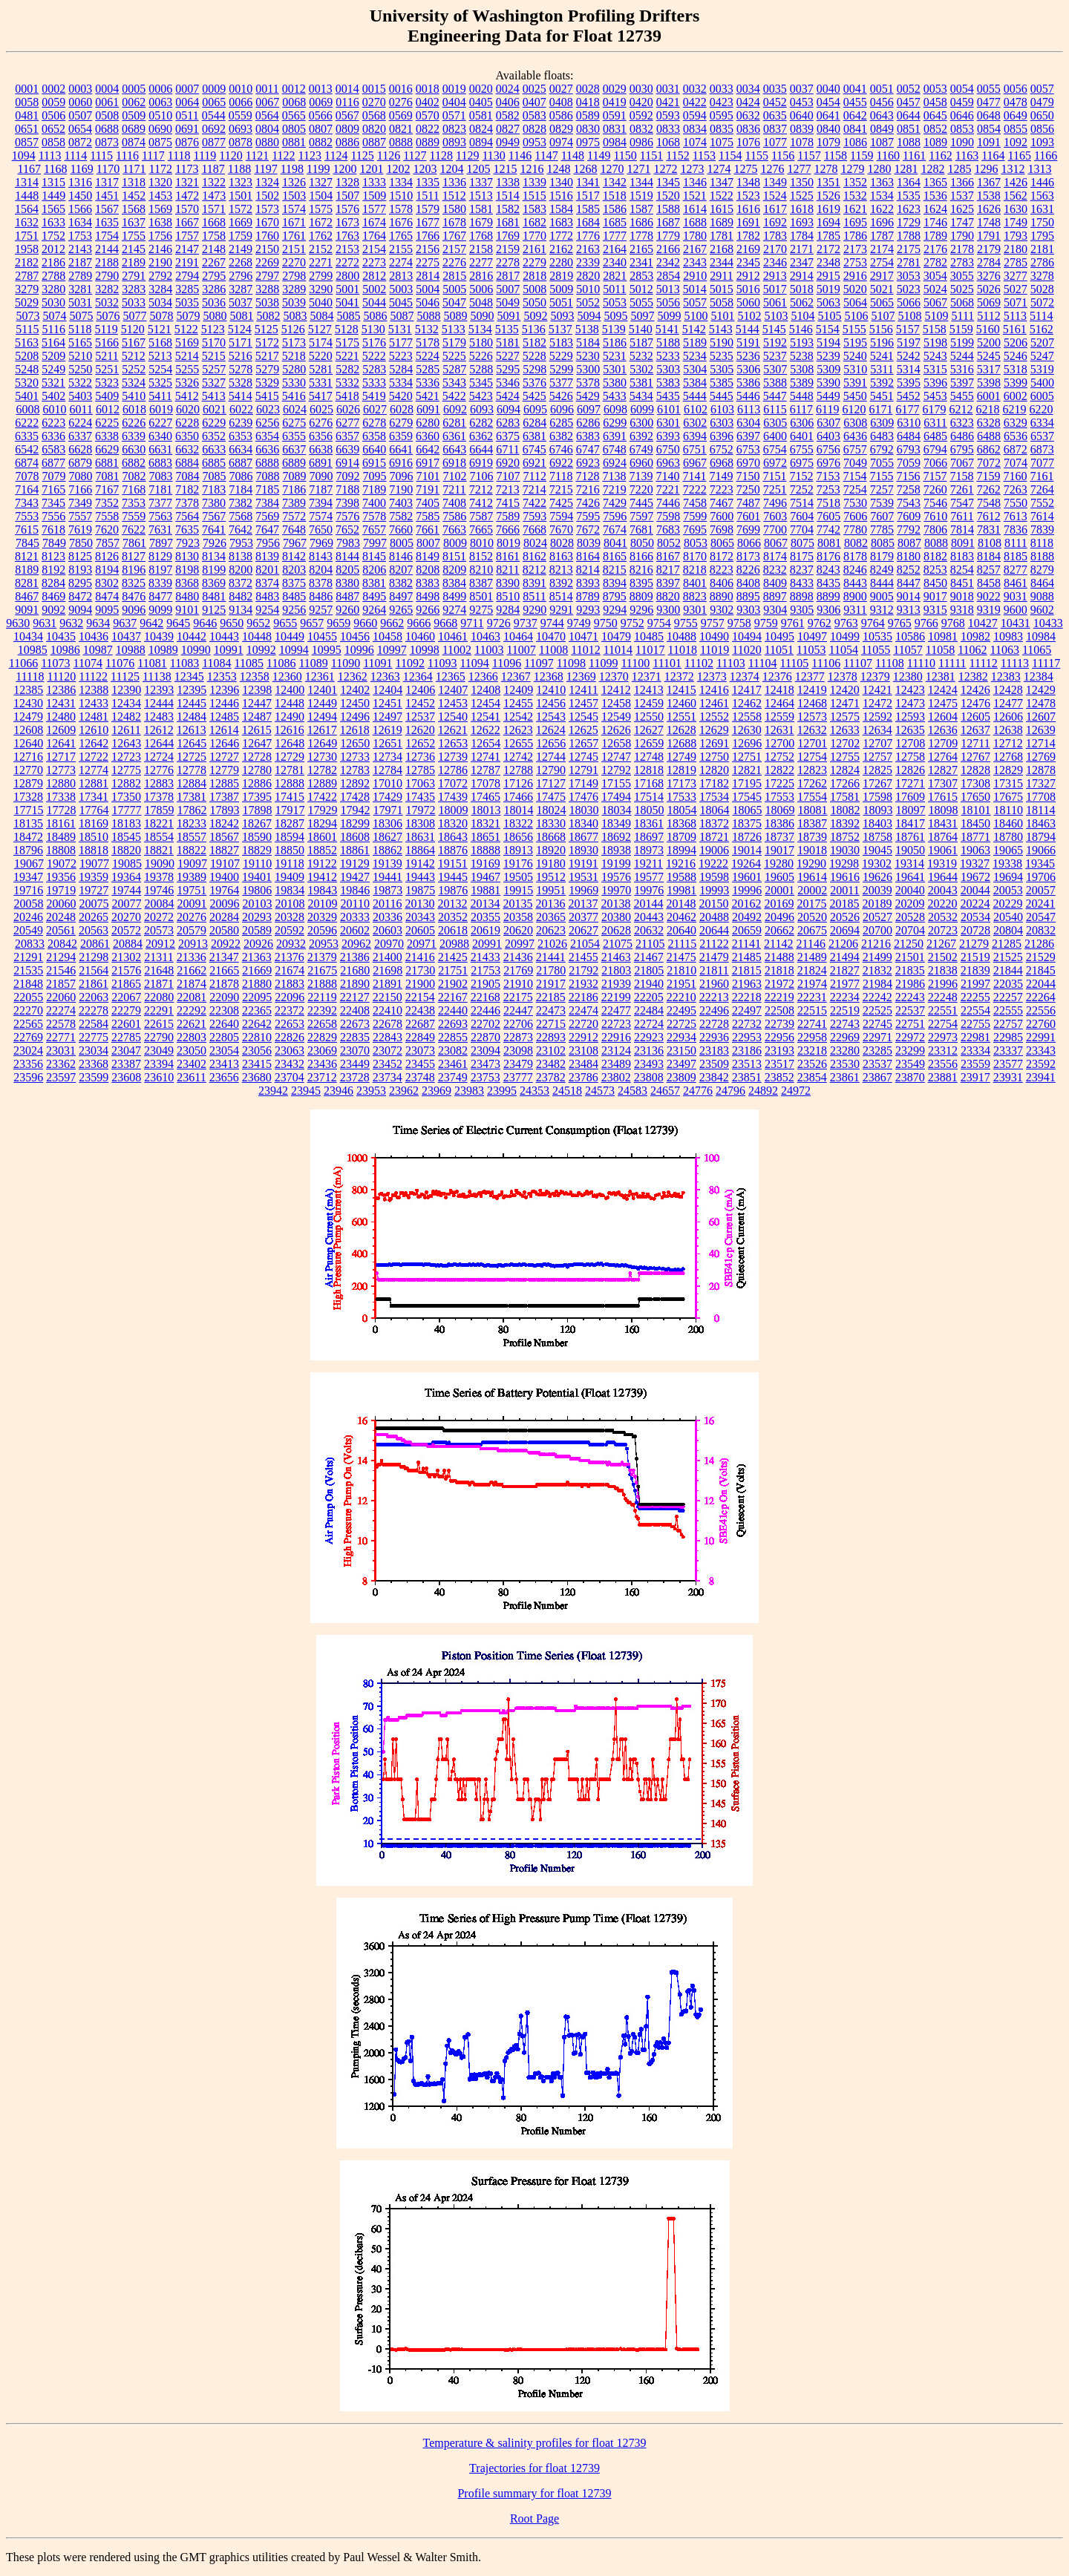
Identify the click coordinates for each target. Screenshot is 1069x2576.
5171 (240, 342)
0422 (695, 102)
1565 (53, 209)
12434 (126, 703)
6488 (989, 436)
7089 (295, 476)
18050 (649, 810)
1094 (24, 155)
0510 (160, 115)
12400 (289, 690)
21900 (420, 983)
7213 (508, 489)
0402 (427, 102)
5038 (267, 302)
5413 (214, 396)
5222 (374, 356)
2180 (1015, 249)
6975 (802, 462)
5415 (267, 396)
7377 (160, 502)
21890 (355, 983)
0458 (935, 102)
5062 (802, 302)
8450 (935, 583)
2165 (641, 249)
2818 (534, 275)
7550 (1015, 502)
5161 (1015, 329)
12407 (453, 690)
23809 (681, 1077)
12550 (649, 716)
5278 (240, 369)
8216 (641, 569)
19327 (975, 863)
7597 (641, 516)
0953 (534, 142)
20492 (747, 917)
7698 (721, 529)
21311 (158, 957)
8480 (187, 596)
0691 (187, 128)
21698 (387, 970)
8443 (855, 583)
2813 (401, 275)
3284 (160, 289)
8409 (775, 583)
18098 (943, 810)
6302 (695, 422)
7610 (935, 516)
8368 (187, 583)
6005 (1042, 396)
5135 (507, 329)
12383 (1006, 676)
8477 (160, 596)
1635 (107, 222)
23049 (159, 1050)
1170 (108, 169)
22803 (191, 1037)
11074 (87, 663)
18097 (911, 810)
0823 (454, 128)
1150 (624, 155)
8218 (695, 569)
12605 (975, 716)
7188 (347, 489)
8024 (535, 543)
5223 (401, 356)
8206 (374, 569)
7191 (427, 489)
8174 (775, 556)
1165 (1019, 155)
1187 (212, 169)
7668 (534, 529)
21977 (845, 983)
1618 (802, 209)
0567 (347, 115)
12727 (224, 756)
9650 (231, 623)
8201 (267, 569)
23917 (975, 1077)
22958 (812, 1037)
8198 (187, 569)
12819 (681, 770)
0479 (1042, 102)
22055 (28, 997)
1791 (989, 235)
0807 (321, 128)
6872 (1015, 449)
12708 (910, 743)
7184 (240, 489)
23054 (224, 1050)
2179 (989, 249)
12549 (616, 716)
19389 (191, 877)
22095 (257, 997)
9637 (125, 623)
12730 (322, 756)
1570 (187, 209)
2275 (427, 262)
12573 (812, 716)
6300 (641, 422)
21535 (28, 970)
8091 (963, 543)
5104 (802, 315)
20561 (61, 930)
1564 (27, 209)
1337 (481, 182)
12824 (845, 770)
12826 (910, 770)
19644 (943, 877)
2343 (695, 262)
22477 (616, 1010)
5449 (828, 396)
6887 (240, 462)
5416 (294, 396)
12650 (355, 743)
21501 (910, 957)
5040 (321, 302)
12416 (714, 690)
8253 (935, 569)
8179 (882, 556)
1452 (134, 195)
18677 (583, 836)
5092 (535, 315)
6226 (134, 422)
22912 (583, 1037)
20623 (551, 930)
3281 (80, 289)
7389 (294, 502)
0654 (80, 128)
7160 (1015, 476)
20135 (517, 903)
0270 (374, 102)
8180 (909, 556)
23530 (845, 1064)
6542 (27, 449)
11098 (571, 663)
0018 (427, 88)
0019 (454, 88)
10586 (910, 636)
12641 (61, 743)
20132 (452, 903)
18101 (976, 810)
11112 (984, 663)
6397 (748, 436)
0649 (1015, 115)
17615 (943, 796)
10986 (65, 649)
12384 (1038, 676)
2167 (695, 249)
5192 (775, 342)
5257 (214, 369)
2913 (775, 275)
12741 (485, 756)
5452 (909, 396)
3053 (909, 275)
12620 (420, 730)
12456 (551, 703)
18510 (93, 836)
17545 (747, 796)
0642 (855, 115)
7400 (374, 502)
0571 (454, 115)
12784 (387, 770)
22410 (387, 1010)
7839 (1042, 529)
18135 (28, 823)
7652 (347, 529)
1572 (240, 209)
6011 (80, 409)
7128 (587, 476)
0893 (454, 142)
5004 (427, 289)
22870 (485, 1037)
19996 (747, 890)
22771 (61, 1037)
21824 (812, 970)
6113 (748, 409)
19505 (518, 877)
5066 (909, 302)
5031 (80, 302)
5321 (53, 382)
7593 (534, 516)
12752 (779, 756)
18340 (583, 823)
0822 (427, 128)
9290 (534, 609)
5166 (107, 342)
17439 (453, 796)
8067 (776, 543)
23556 (943, 1064)
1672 (321, 222)
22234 (845, 997)
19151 (453, 863)
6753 (748, 449)
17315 (1008, 783)
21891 (387, 983)
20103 (257, 903)
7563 (160, 516)
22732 (747, 1023)
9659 (338, 623)
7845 (27, 543)
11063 (1004, 649)
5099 (669, 315)
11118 (30, 676)
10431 (1015, 623)
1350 (802, 182)
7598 (668, 516)
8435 (828, 583)
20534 (975, 917)
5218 (294, 356)
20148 (681, 903)
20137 (583, 903)
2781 (909, 262)
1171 (134, 169)
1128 (441, 155)
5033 (134, 302)
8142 (294, 556)
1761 (294, 235)
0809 (347, 128)
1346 (695, 182)
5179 (454, 342)
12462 (747, 703)
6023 (268, 409)
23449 (355, 1064)
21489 (812, 957)
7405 (427, 502)
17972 (421, 810)
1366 (962, 182)
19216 (681, 863)
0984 (615, 142)
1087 (882, 142)
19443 (420, 877)
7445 (641, 502)
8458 (989, 583)
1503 (294, 195)
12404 (387, 690)
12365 (450, 676)
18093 (878, 810)
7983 (348, 543)
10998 (424, 649)
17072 (453, 783)
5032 (107, 302)
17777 (127, 810)
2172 (828, 249)
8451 (962, 583)
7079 (54, 476)
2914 (802, 275)
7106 (482, 476)
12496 (355, 716)
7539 (882, 502)
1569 (160, 209)
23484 (583, 1064)
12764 (943, 756)
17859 (159, 810)
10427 (983, 623)
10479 (616, 636)
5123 (213, 329)
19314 (909, 863)
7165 (53, 489)
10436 (93, 636)
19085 (127, 863)
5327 (214, 382)
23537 (877, 1064)
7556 (53, 516)
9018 (962, 596)
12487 (257, 716)
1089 (935, 142)
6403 (828, 436)
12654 (485, 743)
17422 (322, 796)
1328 (347, 182)
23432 (289, 1064)
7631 (160, 529)
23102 (551, 1050)
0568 (374, 115)
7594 (561, 516)
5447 (775, 396)
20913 (193, 943)
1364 (909, 182)
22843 (387, 1037)
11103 (730, 663)
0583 (534, 115)
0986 (641, 142)
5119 (105, 329)
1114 (75, 155)
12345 (189, 676)
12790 (551, 770)
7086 (241, 476)
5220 (321, 356)
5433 (615, 396)
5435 (668, 396)
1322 (214, 182)
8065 (722, 543)
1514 (508, 195)
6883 (160, 462)
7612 (989, 516)
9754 (659, 623)
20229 (1007, 903)
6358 (374, 436)
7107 (508, 476)
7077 (1042, 462)
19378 (159, 877)
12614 (224, 730)
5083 (295, 315)
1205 (478, 169)
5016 (748, 289)
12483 (159, 716)
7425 (561, 502)
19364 (126, 877)
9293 (588, 609)
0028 (588, 88)
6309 (882, 422)
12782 (322, 770)
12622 (485, 730)
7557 (80, 516)
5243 (935, 356)
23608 (126, 1077)
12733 (355, 756)
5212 (134, 356)
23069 (322, 1050)
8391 (534, 583)
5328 (240, 382)
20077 (127, 903)
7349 (80, 502)
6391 (615, 436)
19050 (910, 850)
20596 (322, 930)
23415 (257, 1064)
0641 (828, 115)
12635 (910, 730)
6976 (828, 462)
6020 (188, 409)
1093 (1042, 142)
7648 (294, 529)
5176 (374, 342)
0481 (27, 115)
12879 (28, 783)
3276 (989, 275)
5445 (721, 396)
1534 (882, 195)
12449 (322, 703)
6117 (801, 409)
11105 (794, 663)
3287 (240, 289)
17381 (191, 796)
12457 (583, 703)
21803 (616, 970)
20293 (257, 917)
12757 (877, 756)
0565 (294, 115)
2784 (989, 262)
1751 (27, 235)
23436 (322, 1064)
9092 (53, 609)
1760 (267, 235)
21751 (453, 970)
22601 (126, 1023)
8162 (534, 556)
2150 (267, 249)
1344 (641, 182)
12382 (973, 676)
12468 (812, 703)
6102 (695, 409)
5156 (881, 329)
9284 (508, 609)
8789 (588, 596)
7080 (81, 476)
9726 (499, 623)
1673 (347, 222)
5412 (187, 396)
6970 (748, 462)
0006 (160, 88)
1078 (802, 142)
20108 (290, 903)
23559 (975, 1064)
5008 (534, 289)
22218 (747, 997)
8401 (695, 583)
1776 (588, 235)
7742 (828, 529)
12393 (159, 690)
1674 (374, 222)
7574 (321, 516)
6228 (187, 422)
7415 (508, 502)
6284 (534, 422)
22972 (910, 1037)
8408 (748, 583)
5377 (561, 382)
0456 (882, 102)
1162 (940, 155)
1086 (855, 142)
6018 (134, 409)
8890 (721, 596)
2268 (240, 262)
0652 (53, 128)
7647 (267, 529)
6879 (80, 462)
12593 (910, 716)
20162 (746, 903)
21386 (355, 957)
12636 (943, 730)
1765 (401, 235)
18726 (747, 836)
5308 (802, 369)
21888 (322, 983)
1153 (704, 155)
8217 (668, 569)
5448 (802, 396)
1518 (615, 195)
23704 (289, 1077)
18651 (485, 836)
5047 (454, 302)
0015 (374, 88)
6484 (909, 436)
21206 (843, 943)
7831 (989, 529)
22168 (485, 997)
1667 (187, 222)
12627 (649, 730)
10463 (485, 636)
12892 (355, 783)
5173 (294, 342)
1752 (53, 235)
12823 (812, 770)
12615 (257, 730)
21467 (649, 957)
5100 (695, 315)
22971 (877, 1037)
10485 (649, 636)
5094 (589, 315)
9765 (900, 623)
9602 (1042, 609)
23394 (159, 1064)
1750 (1042, 222)
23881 (943, 1077)
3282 (107, 289)
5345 (481, 382)
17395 (257, 796)
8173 (748, 556)
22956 (779, 1037)
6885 (214, 462)
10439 (159, 636)
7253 (828, 489)
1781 (721, 235)
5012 (641, 289)
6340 (160, 436)
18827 (224, 850)
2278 (508, 262)
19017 (779, 850)
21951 (681, 983)
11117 (1046, 663)
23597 (61, 1077)
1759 (240, 235)
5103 (776, 315)
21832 (877, 970)
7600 (721, 516)
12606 (1008, 716)
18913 (518, 850)
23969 (436, 1090)
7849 (54, 543)
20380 (616, 917)
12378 (842, 676)
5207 (1042, 342)
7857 (108, 543)
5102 (749, 315)
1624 (935, 209)
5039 (294, 302)
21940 (649, 983)
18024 (551, 810)
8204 (321, 569)
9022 (989, 596)
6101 (669, 409)
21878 (224, 983)
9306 (828, 609)
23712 (322, 1077)
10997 (392, 649)
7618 (53, 529)
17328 (28, 796)
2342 (668, 262)
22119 (321, 997)
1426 (1015, 182)
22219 (779, 997)
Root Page (534, 2518)
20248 (61, 917)
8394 (615, 583)
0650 (1042, 115)
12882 (126, 783)
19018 (812, 850)
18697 (649, 836)
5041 (347, 302)
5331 (321, 382)
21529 (1041, 957)
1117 (153, 155)
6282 (481, 422)
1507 (347, 195)
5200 (989, 342)
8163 (561, 556)
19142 (420, 863)
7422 (534, 502)
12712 (1008, 743)
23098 (518, 1050)
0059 (53, 102)
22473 (551, 1010)
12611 (125, 730)
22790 (159, 1037)
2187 (80, 262)
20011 (844, 890)
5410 (134, 396)
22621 (191, 1023)
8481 (214, 596)
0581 (481, 115)
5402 (53, 396)
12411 (583, 690)
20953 (324, 943)
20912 (160, 943)
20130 (419, 903)
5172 (267, 342)
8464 (1042, 583)
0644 (909, 115)
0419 (615, 102)
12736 (420, 756)
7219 (615, 489)
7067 (962, 462)
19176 (518, 863)
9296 (641, 609)
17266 (845, 783)
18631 (420, 836)
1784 (802, 235)
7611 (961, 516)
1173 (186, 169)
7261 (962, 489)
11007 (520, 649)
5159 (961, 329)
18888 (485, 850)
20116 (387, 903)
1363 (882, 182)
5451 (882, 396)
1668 (214, 222)
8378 (321, 583)
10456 (355, 636)
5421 (427, 396)
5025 (962, 289)
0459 (962, 102)
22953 (747, 1037)
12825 (877, 770)
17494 (616, 796)
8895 (748, 596)
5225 (454, 356)
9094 (80, 609)
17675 (1008, 796)
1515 (534, 195)
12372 (679, 676)
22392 (322, 1010)
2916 (855, 275)
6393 (668, 436)
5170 (214, 342)
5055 (641, 302)
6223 (53, 422)
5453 (935, 396)
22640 (224, 1023)
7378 (187, 502)
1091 (989, 142)
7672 (588, 529)
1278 (825, 169)
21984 (877, 983)
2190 (160, 262)
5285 (427, 369)
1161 (914, 155)
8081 (829, 543)
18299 (355, 823)
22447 (518, 1010)
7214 (534, 489)
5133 (453, 329)
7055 (882, 462)
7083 (161, 476)
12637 (975, 730)
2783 (962, 262)
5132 (427, 329)
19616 (845, 877)
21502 (943, 957)
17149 (583, 783)
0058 (27, 102)
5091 (508, 315)
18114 (1040, 810)
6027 (375, 409)
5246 (1015, 356)
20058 (29, 903)
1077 (775, 142)
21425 (453, 957)
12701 (812, 743)
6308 (855, 422)
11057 (907, 649)
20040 (910, 890)
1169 (81, 169)
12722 (93, 756)
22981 (975, 1037)
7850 (81, 543)
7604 (802, 516)
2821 (615, 275)
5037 (240, 302)
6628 (80, 449)
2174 (882, 249)
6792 (882, 449)
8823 (695, 596)
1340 (561, 182)
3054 (935, 275)
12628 (681, 730)
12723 (126, 756)
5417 (321, 396)
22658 (322, 1023)
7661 (427, 529)
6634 (240, 449)
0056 (1015, 88)
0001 (27, 88)
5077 (134, 315)
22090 (224, 997)
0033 (721, 88)
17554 (812, 796)
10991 (228, 649)
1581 (481, 209)
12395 (191, 690)
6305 (775, 422)
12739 (453, 756)
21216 (876, 943)
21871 (159, 983)
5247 (1042, 356)
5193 (802, 342)
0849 (882, 128)
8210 (481, 569)
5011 (614, 289)
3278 (1042, 275)
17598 (877, 796)
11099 (603, 663)
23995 (502, 1090)
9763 (846, 623)
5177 (401, 342)
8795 (615, 596)
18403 (877, 823)
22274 (61, 1010)
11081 (151, 663)
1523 (748, 195)
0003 (80, 88)
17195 (747, 783)
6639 (347, 449)
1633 (53, 222)
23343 (1041, 1050)
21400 (387, 957)
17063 (420, 783)
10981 (943, 636)
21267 (941, 943)
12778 (191, 770)
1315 (53, 182)
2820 (588, 275)
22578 (61, 1023)
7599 (695, 516)
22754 (943, 1023)
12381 (940, 676)
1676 (401, 222)
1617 (775, 209)
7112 (534, 476)
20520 (812, 917)
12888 (289, 783)
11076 (119, 663)
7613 (1015, 516)
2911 (721, 275)
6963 (668, 462)
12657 (583, 743)
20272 (159, 917)
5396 (935, 382)
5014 (695, 289)
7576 (347, 516)
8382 (401, 583)
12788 (518, 770)
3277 (1015, 275)
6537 (1042, 436)
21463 (616, 957)
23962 (404, 1090)
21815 (747, 970)
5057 (695, 302)
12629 (714, 730)
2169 (748, 249)
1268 (585, 169)
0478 (1015, 102)
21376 (289, 957)
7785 (882, 529)
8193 (80, 569)
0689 (134, 128)
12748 (649, 756)
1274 (718, 169)
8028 (562, 543)
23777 (518, 1077)
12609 (61, 730)
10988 (131, 649)
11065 (1036, 649)
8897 (775, 596)
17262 (812, 783)
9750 (606, 623)
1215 (505, 169)
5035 (187, 302)
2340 (615, 262)
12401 (322, 690)
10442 (191, 636)
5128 (347, 329)
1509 (374, 195)
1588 (668, 209)
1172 (160, 169)
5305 (721, 369)
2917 (882, 275)
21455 (583, 957)
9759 (766, 623)
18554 (159, 836)
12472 (877, 703)
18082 (845, 810)
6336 (53, 436)
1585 (588, 209)
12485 (224, 716)
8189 (27, 569)
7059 (909, 462)
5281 (321, 369)
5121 (159, 329)
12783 (355, 770)
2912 (748, 275)
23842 (714, 1077)
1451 (107, 195)
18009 (453, 810)
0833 (668, 128)
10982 (975, 636)
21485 (747, 957)
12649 (322, 743)
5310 (855, 369)
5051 (561, 302)
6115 (774, 409)
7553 (27, 516)
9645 (178, 623)
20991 (487, 943)
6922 (561, 462)
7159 (988, 476)
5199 (962, 342)
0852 (935, 128)
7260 (935, 489)
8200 (240, 569)
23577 (1008, 1064)
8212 (534, 569)
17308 (975, 783)
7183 (214, 489)
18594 (289, 836)
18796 (28, 850)
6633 (214, 449)
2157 (454, 249)
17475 (551, 796)
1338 (508, 182)
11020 (746, 649)
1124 (335, 155)
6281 (454, 422)
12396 (224, 690)
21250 (908, 943)
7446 (668, 502)
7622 (134, 529)
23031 (61, 1050)
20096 (225, 903)
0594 (695, 115)
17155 (616, 783)
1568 (134, 209)
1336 (454, 182)
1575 (321, 209)
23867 (877, 1077)
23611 (191, 1077)
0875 (160, 142)
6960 (641, 462)
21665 (224, 970)
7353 (134, 502)
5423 (481, 396)
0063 (160, 102)
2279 (534, 262)
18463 (1041, 823)
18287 (289, 823)
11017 (649, 649)
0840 (828, 128)
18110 (1008, 810)
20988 (454, 943)
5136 (534, 329)
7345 (53, 502)
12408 (485, 690)
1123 (309, 155)
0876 (187, 142)
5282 (347, 369)
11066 (23, 663)
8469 (53, 596)
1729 (909, 222)
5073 (27, 315)
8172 (721, 556)
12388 (93, 690)
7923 (188, 543)
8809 (641, 596)
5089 (455, 315)
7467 (721, 502)
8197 (160, 569)
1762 (321, 235)
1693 (802, 222)
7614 (1042, 516)
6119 (827, 409)
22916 (616, 1037)
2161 (534, 249)
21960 (714, 983)
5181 (508, 342)
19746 (159, 890)
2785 (1015, 262)
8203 (294, 569)
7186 (294, 489)
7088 (268, 476)
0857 (27, 142)
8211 (507, 569)
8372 (240, 583)
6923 (588, 462)
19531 (583, 877)
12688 (681, 743)
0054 (962, 88)
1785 (828, 235)
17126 (518, 783)
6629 (107, 449)
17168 (649, 783)
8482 (240, 596)
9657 (312, 623)
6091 (428, 409)
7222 (695, 489)
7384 (267, 502)
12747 (616, 756)
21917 (551, 983)
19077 (94, 863)
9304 (775, 609)
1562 (1015, 195)
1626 (989, 209)
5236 (748, 356)
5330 (294, 382)
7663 (454, 529)
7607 (882, 516)
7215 (561, 489)
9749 (579, 623)
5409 (107, 396)
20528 (910, 917)
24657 (665, 1090)
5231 (615, 356)
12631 (779, 730)
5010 (588, 289)
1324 (267, 182)
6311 (935, 422)
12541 (485, 716)
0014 (347, 88)
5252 (134, 369)
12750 (714, 756)
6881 (107, 462)
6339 (134, 436)
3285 (187, 289)
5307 (775, 369)
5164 (53, 342)
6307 (828, 422)
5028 (1042, 289)
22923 (649, 1037)
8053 (695, 543)
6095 (535, 409)
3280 (53, 289)
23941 (1041, 1077)
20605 (420, 930)
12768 (1008, 756)
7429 (615, 502)
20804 (1008, 930)
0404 (454, 102)
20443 (649, 917)
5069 (989, 302)
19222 (713, 863)
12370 (614, 676)
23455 (420, 1064)
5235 (721, 356)
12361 (320, 676)
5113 (1015, 315)
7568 (240, 516)
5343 (454, 382)
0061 (107, 102)
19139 (387, 863)
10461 (453, 636)
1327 (321, 182)
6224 (80, 422)
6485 (935, 436)
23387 (126, 1064)
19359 (93, 877)
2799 (321, 275)
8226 (748, 569)
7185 (267, 489)
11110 (921, 663)
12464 (779, 703)
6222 (27, 422)
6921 (534, 462)
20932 (291, 943)
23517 (779, 1064)
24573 (600, 1090)
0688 (107, 128)
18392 (845, 823)
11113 (1015, 663)
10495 (779, 636)
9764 (873, 623)
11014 (618, 649)
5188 (668, 342)
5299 (561, 369)
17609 (910, 796)
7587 (481, 516)
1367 (989, 182)
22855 (453, 1037)
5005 (454, 289)
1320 (160, 182)
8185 (1015, 556)
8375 (294, 583)
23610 (159, 1077)
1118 (179, 155)
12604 (943, 716)
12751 (747, 756)
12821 (747, 770)
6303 (721, 422)
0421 (668, 102)
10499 (845, 636)
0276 (401, 102)
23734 (387, 1077)
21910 (518, 983)
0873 (107, 142)
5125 (266, 329)
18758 (877, 836)
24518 (567, 1090)
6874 (27, 462)
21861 (93, 983)
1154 (730, 155)
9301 (695, 609)
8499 (454, 596)
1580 (454, 209)
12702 (845, 743)
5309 (828, 369)
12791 (583, 770)
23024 (28, 1050)
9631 (44, 623)
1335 (427, 182)
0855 (1015, 128)
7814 (962, 529)
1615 (721, 209)
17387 (224, 796)
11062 (972, 649)
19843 (322, 890)
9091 (27, 609)
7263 (1015, 489)
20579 (191, 930)
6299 (615, 422)
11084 (216, 663)
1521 (695, 195)
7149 (721, 476)
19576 (616, 877)
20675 (812, 930)
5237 (775, 356)
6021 (214, 409)
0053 (935, 88)
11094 (474, 663)
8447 (909, 583)
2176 (935, 249)
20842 (62, 943)
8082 (856, 543)
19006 (714, 850)
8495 (374, 596)
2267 (214, 262)
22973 (943, 1037)
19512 (551, 877)
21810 (681, 970)
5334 (401, 382)
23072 (387, 1050)
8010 (482, 543)
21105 (649, 943)
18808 (61, 850)
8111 (1015, 543)
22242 (877, 997)
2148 (214, 249)
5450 (855, 396)
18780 (1008, 836)
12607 (1041, 716)
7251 (775, 489)
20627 (583, 930)
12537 (420, 716)
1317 (107, 182)
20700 (877, 930)
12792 (616, 770)
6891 (321, 462)
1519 (641, 195)
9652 (258, 623)
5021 (882, 289)
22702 (485, 1023)
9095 (107, 609)
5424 (508, 396)
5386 (748, 382)
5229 (561, 356)
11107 (857, 663)
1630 (1015, 209)
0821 (401, 128)
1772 (561, 235)
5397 (962, 382)
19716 (28, 890)
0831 (615, 128)
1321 (187, 182)
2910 (695, 275)
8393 (588, 583)
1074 (695, 142)
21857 (61, 983)
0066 (240, 102)
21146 (811, 943)
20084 (159, 903)
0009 (214, 88)
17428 (355, 796)
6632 (187, 449)
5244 (962, 356)
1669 (240, 222)
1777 (615, 235)
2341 (641, 262)
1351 (828, 182)
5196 (882, 342)
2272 (347, 262)
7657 (374, 529)
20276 (191, 917)
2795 (214, 275)
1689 (721, 222)
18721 (714, 836)
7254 (855, 489)
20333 (355, 917)
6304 (748, 422)
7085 (214, 476)
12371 (646, 676)
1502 (267, 195)
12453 (453, 703)
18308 (420, 823)
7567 (214, 516)
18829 (257, 850)
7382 (240, 502)
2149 (240, 249)
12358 (254, 676)
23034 (93, 1050)
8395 (641, 583)
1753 (80, 235)
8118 (1041, 543)
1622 (882, 209)
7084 (188, 476)
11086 (281, 663)
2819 (561, 275)
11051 (779, 649)
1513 (481, 195)
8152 (481, 556)
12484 (191, 716)
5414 (240, 396)
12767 (975, 756)
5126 (293, 329)
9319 (989, 609)
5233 (668, 356)
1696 (882, 222)
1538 (989, 195)
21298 (93, 957)
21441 (551, 957)
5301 (615, 369)
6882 (134, 462)
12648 (289, 743)
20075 (94, 903)
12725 (191, 756)
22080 (159, 997)
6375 (508, 436)
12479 (28, 716)
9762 (819, 623)
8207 (401, 569)
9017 (935, 596)
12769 (1041, 756)
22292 (191, 1010)
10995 (326, 649)
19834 (289, 890)
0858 (53, 142)
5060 (748, 302)
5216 (240, 356)
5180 (481, 342)
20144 (648, 903)
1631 (1042, 209)
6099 (642, 409)
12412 (616, 690)
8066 (749, 543)
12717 (61, 756)
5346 (508, 382)
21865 (126, 983)
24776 (698, 1090)
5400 (1042, 382)
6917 (427, 462)
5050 (534, 302)
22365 (257, 1010)
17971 (388, 810)
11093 (442, 663)
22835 (355, 1037)
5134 (480, 329)
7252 (802, 489)
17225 (779, 783)
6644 (481, 449)
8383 (427, 583)
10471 (583, 636)
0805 (294, 128)
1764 (374, 235)
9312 (882, 609)
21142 (778, 943)
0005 (134, 88)
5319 (1042, 369)
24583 (632, 1090)
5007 (508, 289)
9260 (347, 609)
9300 (668, 609)
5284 (401, 369)
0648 (989, 115)
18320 (453, 823)
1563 (1042, 195)
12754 (812, 756)
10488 (681, 636)
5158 (935, 329)
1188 (239, 169)
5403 (80, 396)
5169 (187, 342)
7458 (695, 502)
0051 (882, 88)
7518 (828, 502)
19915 (518, 890)
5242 (909, 356)
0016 (401, 88)
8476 (134, 596)
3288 (267, 289)
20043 (943, 890)
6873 (1042, 449)
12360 (287, 676)
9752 (632, 623)
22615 (159, 1023)
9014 (909, 596)
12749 (681, 756)
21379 (322, 957)
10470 (551, 636)
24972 (796, 1090)
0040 (828, 88)
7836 (1015, 529)
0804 (267, 128)
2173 (855, 249)
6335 (27, 436)
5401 (27, 396)
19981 (681, 890)
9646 (205, 623)
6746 (561, 449)
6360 (427, 436)
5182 (534, 342)
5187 (641, 342)
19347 (28, 877)
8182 (935, 556)
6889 (294, 462)
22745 (877, 1023)
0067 (267, 102)
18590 (257, 836)
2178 (962, 249)
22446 (485, 1010)
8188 (1042, 556)
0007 (187, 88)
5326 (187, 382)
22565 (28, 1023)
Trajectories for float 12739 (534, 2468)
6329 (1015, 422)
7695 (695, 529)
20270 (126, 917)
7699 (748, 529)
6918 (454, 462)
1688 (695, 222)
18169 (93, 823)
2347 (802, 262)
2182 (27, 262)
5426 (561, 396)
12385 (28, 690)
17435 (420, 796)
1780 (695, 235)
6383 (588, 436)
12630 (747, 730)
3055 (962, 275)
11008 (553, 649)
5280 (294, 369)
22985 (1008, 1037)
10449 (289, 636)
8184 (989, 556)
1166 (1045, 155)
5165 (80, 342)
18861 (355, 850)
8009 (455, 543)
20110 (355, 903)
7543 (909, 502)
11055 (875, 649)
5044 (374, 302)
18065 (747, 810)
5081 (241, 315)
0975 (588, 142)
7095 (375, 476)
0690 (160, 128)
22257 (1008, 997)
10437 (126, 636)
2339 (588, 262)
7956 (268, 543)
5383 (668, 382)
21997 (975, 983)
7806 (935, 529)
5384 (695, 382)
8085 (883, 543)
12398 (257, 690)
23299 (910, 1050)
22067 (126, 997)
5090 (482, 315)
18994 (681, 850)
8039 (589, 543)
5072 (1042, 302)
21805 (649, 970)
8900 (855, 596)
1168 (55, 169)
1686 (641, 222)
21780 (551, 970)
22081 (191, 997)
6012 (108, 409)
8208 (427, 569)
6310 (909, 422)
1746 (935, 222)
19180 (551, 863)
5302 (641, 369)
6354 (267, 436)
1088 (909, 142)
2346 (775, 262)
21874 (191, 983)
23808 (649, 1077)
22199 (616, 997)
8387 (481, 583)
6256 (267, 422)
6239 (240, 422)
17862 (192, 810)
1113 (50, 155)
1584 (561, 209)
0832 (641, 128)
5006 (481, 289)
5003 (401, 289)
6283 (508, 422)
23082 (453, 1050)
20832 (1041, 930)
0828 (534, 128)
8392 (561, 583)
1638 (160, 222)
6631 (160, 449)
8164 (588, 556)
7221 (668, 489)
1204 (451, 169)
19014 (747, 850)
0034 (748, 88)
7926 (214, 543)
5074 (54, 315)
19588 (681, 877)
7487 (748, 502)
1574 (294, 209)
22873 (518, 1037)
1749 (1015, 222)
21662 (191, 970)
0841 (855, 128)
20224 (975, 903)
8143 (321, 556)
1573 (267, 209)
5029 (27, 302)
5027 (1015, 289)
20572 (126, 930)
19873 (387, 890)
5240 (855, 356)
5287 (454, 369)
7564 (187, 516)
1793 (1015, 235)
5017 (775, 289)
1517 (588, 195)
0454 (828, 102)
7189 (374, 489)
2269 (267, 262)
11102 (698, 663)
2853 (641, 275)
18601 (322, 836)
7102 (455, 476)
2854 (668, 275)
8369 (214, 583)
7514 (802, 502)
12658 (616, 743)
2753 (855, 262)
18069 (780, 810)
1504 (321, 195)
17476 (583, 796)
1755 (134, 235)
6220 (1041, 409)
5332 (347, 382)
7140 (667, 476)
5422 (454, 396)
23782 (551, 1077)
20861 (95, 943)
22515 (812, 1010)
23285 (877, 1050)
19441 (387, 877)
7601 (748, 516)
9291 (561, 609)
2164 (615, 249)
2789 (80, 275)
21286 (1039, 943)
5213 (160, 356)
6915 (374, 462)
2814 (427, 275)
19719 (61, 890)
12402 (355, 690)
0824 (481, 128)
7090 (321, 476)
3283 (134, 289)
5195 (855, 342)
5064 (855, 302)
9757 (713, 623)
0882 (321, 142)
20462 (681, 917)
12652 (420, 743)
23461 (453, 1064)
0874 (134, 142)
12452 (420, 703)
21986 (910, 983)
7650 (321, 529)
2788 (53, 275)
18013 (486, 810)
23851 (747, 1077)
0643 (882, 115)
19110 (257, 863)
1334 (401, 182)
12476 (975, 703)
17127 (551, 783)
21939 (616, 983)
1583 (534, 209)
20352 (453, 917)
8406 (721, 583)
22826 (289, 1037)
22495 (681, 1010)
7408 (454, 502)
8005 (401, 543)
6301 (668, 422)
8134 (214, 556)
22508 (779, 1010)
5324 (134, 382)
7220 (641, 489)
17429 (387, 796)
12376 (777, 676)
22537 (910, 1010)
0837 (775, 128)
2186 (53, 262)
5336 (427, 382)
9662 (392, 623)
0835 (721, 128)
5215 (214, 356)
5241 (882, 356)
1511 (427, 195)
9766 (926, 623)
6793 (909, 449)
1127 (414, 155)
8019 (508, 543)
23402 (191, 1064)
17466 (518, 796)
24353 (534, 1090)
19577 (649, 877)
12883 (159, 783)
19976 (649, 890)
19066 (1041, 850)
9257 (321, 609)
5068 (962, 302)
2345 (748, 262)
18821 (159, 850)
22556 (1041, 1010)
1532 (855, 195)
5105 (829, 315)
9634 (98, 623)
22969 (845, 1037)
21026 (552, 943)
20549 (28, 930)
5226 (481, 356)
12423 (910, 690)
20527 (877, 917)
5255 (187, 369)
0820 (374, 128)
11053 (811, 649)
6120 (854, 409)
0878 (240, 142)
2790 (107, 275)
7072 (989, 462)
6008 (27, 409)
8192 (53, 569)
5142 (694, 329)
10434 (28, 636)
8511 (534, 596)
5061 (775, 302)
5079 (188, 315)
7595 (588, 516)
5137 (560, 329)
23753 (485, 1077)
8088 (936, 543)
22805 (224, 1037)
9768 (953, 623)
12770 (28, 770)
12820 (714, 770)
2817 (508, 275)
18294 (322, 823)
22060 (61, 997)
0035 (775, 88)
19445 (453, 877)
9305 (802, 609)
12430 (28, 703)
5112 (988, 315)
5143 (721, 329)
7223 (721, 489)
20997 (519, 943)
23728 (355, 1077)
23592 (1041, 1064)
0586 (561, 115)
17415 (289, 796)
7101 (428, 476)
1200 (344, 169)
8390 (508, 583)
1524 (775, 195)
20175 (811, 903)
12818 (649, 770)
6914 (347, 462)
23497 (681, 1064)
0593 (668, 115)
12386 (61, 690)
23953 (371, 1090)
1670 (267, 222)
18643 (453, 836)
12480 (61, 716)
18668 (551, 836)
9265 (401, 609)
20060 (61, 903)
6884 (187, 462)
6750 (668, 449)
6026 (348, 409)
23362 (61, 1064)
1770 (534, 235)
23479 (518, 1064)
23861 (845, 1077)
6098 (615, 409)
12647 (257, 743)
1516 (561, 195)
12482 (126, 716)
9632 (71, 623)
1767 (454, 235)
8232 (775, 569)
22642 (257, 1023)
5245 (989, 356)
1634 (80, 222)
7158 (961, 476)
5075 (81, 315)
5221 (347, 356)
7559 (134, 516)
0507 (80, 115)
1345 (668, 182)
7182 (187, 489)
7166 (80, 489)
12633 (845, 730)
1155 (756, 155)
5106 (856, 315)
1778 (641, 235)
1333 (374, 182)
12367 (516, 676)
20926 (258, 943)
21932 (583, 983)
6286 (588, 422)
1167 (29, 169)
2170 (775, 249)
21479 (714, 957)
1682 (534, 222)
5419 (374, 396)
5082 (268, 315)
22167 (453, 997)
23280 (845, 1050)
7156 (908, 476)
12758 (910, 756)
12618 (355, 730)
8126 (107, 556)
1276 (772, 169)
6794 (935, 449)
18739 (812, 836)
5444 (695, 396)
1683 (561, 222)
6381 (534, 436)
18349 (616, 823)
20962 (356, 943)
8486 (321, 596)
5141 (667, 329)
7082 (134, 476)
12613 (191, 730)
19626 (877, 877)
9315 (935, 609)
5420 (401, 396)
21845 (1041, 970)
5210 (80, 356)
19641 (910, 877)
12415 (681, 690)
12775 (126, 770)
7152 (801, 476)
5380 (615, 382)
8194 (107, 569)
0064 (187, 102)
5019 (828, 289)
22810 (257, 1037)
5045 (401, 302)
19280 (779, 863)
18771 (975, 836)
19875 (420, 890)
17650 (975, 796)
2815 (454, 275)
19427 (355, 877)
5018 (802, 289)
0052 (909, 88)
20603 (387, 930)
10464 (518, 636)
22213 (714, 997)
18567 (224, 836)
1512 (454, 195)
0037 (802, 88)
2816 (481, 275)
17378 (159, 796)
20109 (323, 903)
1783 (775, 235)
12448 (289, 703)
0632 (748, 115)
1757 (187, 235)
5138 (587, 329)
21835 (910, 970)
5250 (80, 369)
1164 (992, 155)
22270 (28, 1010)
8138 (240, 556)
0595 (721, 115)
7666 (508, 529)
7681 (641, 529)
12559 (779, 716)
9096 (134, 609)
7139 (641, 476)
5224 (427, 356)
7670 (561, 529)
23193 (779, 1050)
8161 (508, 556)
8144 (347, 556)
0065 (214, 102)
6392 (641, 436)
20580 (224, 930)
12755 (845, 756)
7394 (321, 502)
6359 (401, 436)
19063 (975, 850)
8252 (909, 569)
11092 (410, 663)
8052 (669, 543)
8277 (1015, 569)
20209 (909, 903)
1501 (240, 195)
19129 (355, 863)
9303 (748, 609)
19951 (551, 890)
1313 (1039, 169)
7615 (27, 529)
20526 (845, 917)
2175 (909, 249)
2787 (27, 275)
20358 (518, 917)
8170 (695, 556)
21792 (583, 970)
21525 (1008, 957)
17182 (714, 783)
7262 (989, 489)
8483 (267, 596)
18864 (420, 850)
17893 (225, 810)
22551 (943, 1010)
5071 (1015, 302)
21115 (681, 943)
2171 (802, 249)
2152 (321, 249)
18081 (813, 810)
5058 (721, 302)
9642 (151, 623)
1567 (107, 209)
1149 (598, 155)
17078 (485, 783)
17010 (387, 783)
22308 (224, 1010)
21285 (1006, 943)
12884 (191, 783)
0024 (508, 88)
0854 (989, 128)
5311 (881, 369)
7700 (775, 529)
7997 (375, 543)
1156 (782, 155)
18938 (616, 850)
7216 (588, 489)
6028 (401, 409)
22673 (355, 1023)
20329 (322, 917)
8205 (347, 569)
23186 (747, 1050)
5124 (240, 329)
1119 (205, 155)
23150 (681, 1050)
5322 (80, 382)
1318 (134, 182)
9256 (294, 609)
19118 (289, 863)
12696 (747, 743)
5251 (107, 369)
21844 (1008, 970)
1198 (292, 169)
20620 (518, 930)
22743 (845, 1023)
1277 (799, 169)
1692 (775, 222)
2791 (134, 275)
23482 (551, 1064)
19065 (1008, 850)
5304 (695, 369)
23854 (812, 1077)
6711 (507, 449)
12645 (191, 743)
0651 (27, 128)
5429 (588, 396)
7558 (107, 516)
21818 (779, 970)
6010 (54, 409)
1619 (828, 209)
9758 (739, 623)
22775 (93, 1037)
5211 (106, 356)
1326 (294, 182)
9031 (1015, 596)
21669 (257, 970)
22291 (159, 1010)
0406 (508, 102)
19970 (616, 890)
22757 (1008, 1023)
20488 (714, 917)
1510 (401, 195)
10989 (163, 649)
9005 (882, 596)
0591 (615, 115)
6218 (988, 409)
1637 (134, 222)
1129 (467, 155)
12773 (61, 770)
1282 (932, 169)
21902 (453, 983)
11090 (345, 663)
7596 (615, 516)
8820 (668, 596)
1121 (257, 155)
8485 (294, 596)
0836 (748, 128)
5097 (642, 315)
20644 (714, 930)
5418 (347, 396)
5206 (1015, 342)
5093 (562, 315)
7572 (294, 516)
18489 (61, 836)
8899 (828, 596)
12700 (779, 743)
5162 (1041, 329)
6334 (1042, 422)
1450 (80, 195)
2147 (187, 249)
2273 (374, 262)
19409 (289, 877)
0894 (481, 142)
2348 (828, 262)
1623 (909, 209)
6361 (454, 436)
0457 (909, 102)
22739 (779, 1023)
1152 (677, 155)
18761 (910, 836)
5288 (481, 369)
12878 (1041, 770)
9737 (525, 623)
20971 (422, 943)
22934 (681, 1037)
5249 (53, 369)
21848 (28, 983)
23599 (93, 1077)
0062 (134, 102)
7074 (1015, 462)
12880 (61, 783)
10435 (61, 636)
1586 (615, 209)
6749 (641, 449)
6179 (935, 409)
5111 (962, 315)
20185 (844, 903)
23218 (812, 1050)
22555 (1008, 1010)
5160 (988, 329)
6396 (721, 436)
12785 (420, 770)
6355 (294, 436)
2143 (80, 249)
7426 (588, 502)
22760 (1041, 1023)
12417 (747, 690)
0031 (668, 88)
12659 (649, 743)
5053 (615, 302)
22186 (583, 997)
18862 (387, 850)
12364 (418, 676)
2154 (374, 249)
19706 (1041, 877)
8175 (802, 556)
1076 (748, 142)
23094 (485, 1050)
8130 (187, 556)
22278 (93, 1010)
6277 (347, 422)
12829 (1008, 770)
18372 (714, 823)
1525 (802, 195)
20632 (649, 930)
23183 (714, 1050)
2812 (374, 275)
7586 (454, 516)
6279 (401, 422)
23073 (420, 1050)
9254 (267, 609)
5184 (588, 342)
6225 (107, 422)
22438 (420, 1010)
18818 (93, 850)
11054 (843, 649)
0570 (427, 115)
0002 (53, 88)
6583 (53, 449)
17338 (61, 796)
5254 (160, 369)
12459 (649, 703)
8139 (267, 556)
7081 (108, 476)
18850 (289, 850)
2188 (107, 262)
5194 (828, 342)
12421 (877, 690)
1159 (861, 155)
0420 (641, 102)
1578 (401, 209)
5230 (588, 356)
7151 (774, 476)
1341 (588, 182)
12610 (93, 730)
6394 (695, 436)
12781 (289, 770)
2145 (134, 249)
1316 (80, 182)
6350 (187, 436)
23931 (1008, 1077)
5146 (801, 329)
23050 (191, 1050)
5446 (748, 396)
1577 (374, 209)
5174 (321, 342)
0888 (401, 142)
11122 (93, 676)
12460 (681, 703)
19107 (225, 863)
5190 (721, 342)
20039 (877, 890)
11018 (681, 649)
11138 (157, 676)
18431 (943, 823)
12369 (581, 676)
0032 (695, 88)
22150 (387, 997)
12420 (845, 690)
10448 (257, 636)
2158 (481, 249)
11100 (635, 663)
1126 (388, 155)
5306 (748, 369)
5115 (27, 329)
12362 (352, 676)
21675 (322, 970)
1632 (27, 222)
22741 (812, 1023)
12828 (975, 770)
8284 (53, 583)
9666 (419, 623)
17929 (323, 810)
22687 (420, 1023)
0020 (481, 88)
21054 (585, 943)
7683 (668, 529)
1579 (427, 209)
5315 (935, 369)
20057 (1041, 890)
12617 (322, 730)
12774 (93, 770)
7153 (828, 476)
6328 (989, 422)
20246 (28, 917)
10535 (877, 636)
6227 (160, 422)
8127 (134, 556)
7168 (134, 489)
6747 (588, 449)
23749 (453, 1077)
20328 (289, 917)
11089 (312, 663)
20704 (910, 930)
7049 (855, 462)
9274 (454, 609)
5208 (27, 356)
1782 (748, 235)
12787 (485, 770)
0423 (721, 102)
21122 (713, 943)
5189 (695, 342)
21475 (681, 957)
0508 (107, 115)
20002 (812, 890)
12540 (453, 716)
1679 (481, 222)
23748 (420, 1077)
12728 (257, 756)
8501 (481, 596)
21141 (746, 943)
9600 (1015, 609)
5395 (909, 382)
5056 (668, 302)
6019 (161, 409)
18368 (681, 823)
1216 (531, 169)
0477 (989, 102)
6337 (80, 436)
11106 (825, 663)
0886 (347, 142)
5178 (427, 342)
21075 (617, 943)
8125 (80, 556)
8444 (882, 583)
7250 (748, 489)
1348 (748, 182)
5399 (1015, 382)
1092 (1015, 142)
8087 (909, 543)
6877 (53, 462)
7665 (481, 529)
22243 (910, 997)
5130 (373, 329)
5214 (187, 356)
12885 (224, 783)
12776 (159, 770)
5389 (802, 382)
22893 (551, 1037)
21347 (224, 957)
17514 (649, 796)
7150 (747, 476)
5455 (962, 396)
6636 (267, 449)
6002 (1015, 396)
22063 (93, 997)
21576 (126, 970)
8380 (347, 583)
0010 (240, 88)
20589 (257, 930)
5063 (828, 302)
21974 (812, 983)
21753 (485, 970)
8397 (668, 583)
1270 (612, 169)
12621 (453, 730)
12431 (61, 703)
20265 (93, 917)
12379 (875, 676)
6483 (882, 436)
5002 (374, 289)
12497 (387, 716)
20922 (226, 943)
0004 (107, 88)
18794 (1041, 836)
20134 (485, 903)
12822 (779, 770)
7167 (107, 489)
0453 (802, 102)
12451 (387, 703)
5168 (160, 342)
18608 (355, 836)
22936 (714, 1037)
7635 (187, 529)
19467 (485, 877)
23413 (224, 1064)
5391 (855, 382)
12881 (93, 783)
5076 (108, 315)
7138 (614, 476)
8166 (641, 556)
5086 (375, 315)
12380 (908, 676)
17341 (93, 796)
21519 (975, 957)
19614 (812, 877)
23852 (779, 1077)
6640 (374, 449)
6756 (828, 449)
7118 (560, 476)
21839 (975, 970)
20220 (942, 903)
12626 (616, 730)
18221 (159, 823)
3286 (214, 289)
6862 (989, 449)
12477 (1008, 703)
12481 (93, 716)
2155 (401, 249)
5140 (641, 329)
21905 (485, 983)
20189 (877, 903)
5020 (855, 289)
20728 (975, 930)
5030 (53, 302)
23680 (257, 1077)
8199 (214, 569)
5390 (828, 382)
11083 (184, 663)
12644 (159, 743)
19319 (942, 863)
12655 (518, 743)
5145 (774, 329)
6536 (1015, 436)
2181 (1042, 249)
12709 (943, 743)
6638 (321, 449)
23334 (975, 1050)
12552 (714, 716)
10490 (714, 636)
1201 (371, 169)
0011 (266, 88)
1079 (828, 142)
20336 (387, 917)
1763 (347, 235)
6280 (427, 422)
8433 (802, 583)
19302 (877, 863)
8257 (989, 569)
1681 (508, 222)
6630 (134, 449)
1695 (855, 222)
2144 (107, 249)
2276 (454, 262)
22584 (93, 1023)
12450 (355, 703)
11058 (940, 649)
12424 (943, 690)
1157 (808, 155)
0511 (186, 115)
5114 (1041, 315)
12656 (551, 743)
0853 (962, 128)
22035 (1008, 983)
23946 (338, 1090)
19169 (485, 863)
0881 (294, 142)
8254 (962, 569)
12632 (812, 730)
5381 (641, 382)
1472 (187, 195)
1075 (721, 142)
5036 (214, 302)
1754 (107, 235)
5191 (748, 342)
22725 (681, 1023)
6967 (695, 462)
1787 (882, 235)
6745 (534, 449)
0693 (240, 128)
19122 (322, 863)
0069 (321, 102)
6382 (561, 436)
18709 (681, 836)
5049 (508, 302)
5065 (882, 302)
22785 (126, 1037)
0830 (588, 128)
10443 (224, 636)
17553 (779, 796)
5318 (1015, 369)
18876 (453, 850)
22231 (812, 997)
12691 (714, 743)
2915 (828, 275)
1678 (454, 222)
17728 (61, 810)
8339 (160, 583)
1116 (127, 155)
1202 (398, 169)
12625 (583, 730)
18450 (975, 823)
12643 (126, 743)
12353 (222, 676)
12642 (93, 743)
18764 (943, 836)
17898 (257, 810)
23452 (387, 1064)
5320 (27, 382)
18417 (910, 823)
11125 (125, 676)
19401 (257, 877)
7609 (909, 516)
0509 (134, 115)
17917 (290, 810)
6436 (855, 436)
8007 (428, 543)
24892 (763, 1090)
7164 (27, 489)
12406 (420, 690)
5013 (668, 289)
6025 (321, 409)
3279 (27, 289)
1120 (230, 155)
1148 (572, 155)
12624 (551, 730)
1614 (695, 209)
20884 (128, 943)
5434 (641, 396)
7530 (855, 502)
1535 (909, 195)
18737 (779, 836)
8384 (454, 583)
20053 (1008, 890)
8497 (401, 596)
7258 (909, 489)
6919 (481, 462)
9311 (854, 609)
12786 (453, 770)
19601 (747, 877)
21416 (420, 957)
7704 (802, 529)
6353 (240, 436)
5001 (347, 289)
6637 (294, 449)
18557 (191, 836)
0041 (855, 88)
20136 (550, 903)
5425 (534, 396)
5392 (882, 382)
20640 (681, 930)
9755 (686, 623)
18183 (126, 823)
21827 (845, 970)
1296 (986, 169)
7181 (160, 489)
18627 (387, 836)
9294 (615, 609)
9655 (285, 623)
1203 (425, 169)
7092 (348, 476)
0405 (481, 102)
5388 (775, 382)
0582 (508, 115)
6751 (695, 449)
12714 (1041, 743)
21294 (61, 957)
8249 (882, 569)
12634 (877, 730)
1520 (668, 195)
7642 (240, 529)
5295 (508, 369)
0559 (240, 115)
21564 (93, 970)
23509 (714, 1064)
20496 (779, 917)
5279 (267, 369)
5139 (614, 329)
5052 (588, 302)
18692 (616, 836)
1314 (27, 182)
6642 (427, 449)
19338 (1007, 863)
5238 (802, 356)
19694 (1008, 877)
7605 (828, 516)
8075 (802, 543)
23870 (910, 1077)
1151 (651, 155)
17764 (94, 810)
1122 (283, 155)
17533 (681, 796)
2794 (187, 275)
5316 (962, 369)
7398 (347, 502)
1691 (748, 222)
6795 (962, 449)
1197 (265, 169)
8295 (80, 583)
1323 (240, 182)
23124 (616, 1050)
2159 (508, 249)
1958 (27, 249)
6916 (401, 462)
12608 (28, 730)
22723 (616, 1023)
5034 (160, 302)
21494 (845, 957)
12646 (224, 743)
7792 (909, 529)
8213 (561, 569)
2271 (321, 262)
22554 (975, 1010)
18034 (617, 810)
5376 (534, 382)
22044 (1041, 983)
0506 (53, 115)
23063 (289, 1050)
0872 (80, 142)
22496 (714, 1010)
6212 (961, 409)
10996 (359, 649)
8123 (53, 556)
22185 (551, 997)
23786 (583, 1077)
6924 (615, 462)
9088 (1042, 596)
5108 (909, 315)
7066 (935, 462)
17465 (485, 796)
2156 (427, 249)
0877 (214, 142)
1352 (855, 182)
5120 (133, 329)
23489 (616, 1064)
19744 (126, 890)
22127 (355, 997)
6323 (962, 422)
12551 (681, 716)
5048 (481, 302)
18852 (322, 850)
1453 (160, 195)
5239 (828, 356)
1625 (962, 209)
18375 (747, 823)
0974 (561, 142)
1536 (935, 195)
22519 (845, 1010)
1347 (721, 182)
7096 (401, 476)
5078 (161, 315)
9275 (481, 609)
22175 (518, 997)
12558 (747, 716)
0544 (214, 115)
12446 (224, 703)
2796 (240, 275)
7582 (401, 516)
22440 (453, 1010)
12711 (975, 743)
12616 (289, 730)
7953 (241, 543)
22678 (387, 1023)
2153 (347, 249)
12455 (518, 703)
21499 (877, 957)
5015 (721, 289)
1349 (775, 182)
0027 (561, 88)
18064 (715, 810)
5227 (508, 356)
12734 (387, 756)
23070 (355, 1050)
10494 (747, 636)
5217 (267, 356)
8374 (267, 583)
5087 (401, 315)
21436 (518, 957)
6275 (294, 422)
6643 (454, 449)
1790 (962, 235)
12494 (322, 716)
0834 (695, 128)
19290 (811, 863)
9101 (187, 609)
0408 (561, 102)
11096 (506, 663)
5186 (615, 342)
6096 (562, 409)
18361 (649, 823)
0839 (802, 128)
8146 (401, 556)
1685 (615, 222)
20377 (583, 917)
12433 (93, 703)
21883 (289, 983)
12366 (483, 676)
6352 (214, 436)
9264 (374, 609)
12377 (810, 676)
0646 (962, 115)
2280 (561, 262)
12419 (812, 690)
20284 (224, 917)
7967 (295, 543)
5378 (588, 382)
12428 (1008, 690)
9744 (552, 623)
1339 (534, 182)
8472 (80, 596)
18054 (682, 810)
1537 (962, 195)
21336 (191, 957)
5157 (908, 329)
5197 (909, 342)
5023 (909, 289)
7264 (1042, 489)
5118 (79, 329)
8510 (508, 596)
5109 (936, 315)
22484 (649, 1010)
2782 (935, 262)
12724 (159, 756)
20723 (943, 930)
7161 (1041, 476)
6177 (908, 409)
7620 (107, 529)
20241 (1040, 903)
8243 (828, 569)
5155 (854, 329)
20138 (615, 903)
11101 (667, 663)
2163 (588, 249)
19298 (844, 863)
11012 (585, 649)
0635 (775, 115)
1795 (1042, 235)
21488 (779, 957)
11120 (61, 676)
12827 (943, 770)
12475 (943, 703)
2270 (294, 262)
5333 (374, 382)
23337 (1008, 1050)
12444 (159, 703)
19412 (322, 877)
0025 (534, 88)
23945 (306, 1090)
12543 (551, 716)
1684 (588, 222)
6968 (721, 462)
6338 (107, 436)
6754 (775, 449)
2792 (160, 275)
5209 (53, 356)
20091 (192, 903)
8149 (427, 556)
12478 (1041, 703)
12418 (779, 690)
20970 (389, 943)
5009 (561, 289)
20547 (1041, 917)
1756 (160, 235)
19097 (192, 863)
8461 (1015, 583)
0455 (855, 102)
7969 (321, 543)
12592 (877, 716)
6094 (508, 409)
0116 (347, 102)
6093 (482, 409)
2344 (721, 262)
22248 (943, 997)
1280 (879, 169)
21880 (257, 983)
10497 (812, 636)
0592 (641, 115)
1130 (493, 155)
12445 (191, 703)
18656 (518, 836)
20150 (713, 903)
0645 (935, 115)
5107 (883, 315)
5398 (989, 382)
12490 (289, 716)
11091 (377, 663)
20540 (1008, 917)
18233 (191, 823)
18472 (28, 836)
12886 (257, 783)
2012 (53, 249)
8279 (1042, 569)
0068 (294, 102)
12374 (744, 676)
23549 (910, 1064)
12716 (28, 756)
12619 (387, 730)
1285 (959, 169)
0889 (427, 142)
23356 (28, 1064)
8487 (347, 596)
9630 (18, 623)
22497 (747, 1010)
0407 (534, 102)
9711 (471, 623)
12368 (548, 676)
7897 (161, 543)
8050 (642, 543)
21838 (943, 970)
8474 (107, 596)
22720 (583, 1023)
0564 (267, 115)
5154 (828, 329)
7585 (427, 516)
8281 (27, 583)
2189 (134, 262)
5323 (107, 382)
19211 (648, 863)
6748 (615, 449)
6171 (881, 409)
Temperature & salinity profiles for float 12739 (534, 2442)
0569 (401, 115)
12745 (583, 756)
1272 (665, 169)
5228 (534, 356)
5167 (134, 342)
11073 (55, 663)
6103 (722, 409)
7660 (401, 529)
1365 (935, 182)
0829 (561, 128)
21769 (518, 970)
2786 (1042, 262)
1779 (668, 235)
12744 (551, 756)
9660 (365, 623)
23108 (583, 1050)
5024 (935, 289)
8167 (668, 556)
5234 (695, 356)
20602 (355, 930)
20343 (420, 917)
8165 (615, 556)
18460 (1008, 823)
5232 (641, 356)
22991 (1041, 1037)
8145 (374, 556)
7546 (935, 502)
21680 (355, 970)
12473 (910, 703)
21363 (257, 957)
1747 (962, 222)
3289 (294, 289)
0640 (802, 115)
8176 (828, 556)
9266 (427, 609)
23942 (273, 1090)
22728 (714, 1023)
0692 (214, 128)
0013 (321, 88)
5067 (935, 302)
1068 (668, 142)
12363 (385, 676)
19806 (257, 890)
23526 (812, 1064)
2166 (668, 249)
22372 (289, 1010)
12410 (551, 690)
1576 (347, 209)
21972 (779, 983)
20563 (93, 930)
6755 (802, 449)
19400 (224, 877)
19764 (224, 890)
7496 (775, 502)
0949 (508, 142)
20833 (30, 943)
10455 (322, 636)
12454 (485, 703)
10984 (1041, 636)
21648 (159, 970)
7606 (855, 516)
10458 (387, 636)
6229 (214, 422)
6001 (989, 396)
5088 (428, 315)
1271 (638, 169)
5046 (427, 302)
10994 (294, 649)
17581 (845, 796)
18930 (583, 850)
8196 (134, 569)
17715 (29, 810)
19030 (845, 850)
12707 (877, 743)
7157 (935, 476)
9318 (962, 609)
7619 (80, 529)
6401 (802, 436)
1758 (214, 235)
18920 (551, 850)
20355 (485, 917)
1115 (101, 155)
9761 (793, 623)
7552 (1042, 502)
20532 (943, 917)
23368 (93, 1064)
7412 (481, 502)
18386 (779, 823)
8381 (374, 583)
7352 (107, 502)
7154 (854, 476)
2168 (721, 249)
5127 (320, 329)
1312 (1012, 169)
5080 (214, 315)
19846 (355, 890)
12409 (518, 690)
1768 (481, 235)
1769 (508, 235)
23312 (943, 1050)
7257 (882, 489)
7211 (453, 489)
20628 (616, 930)
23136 (649, 1050)
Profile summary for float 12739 (534, 2493)
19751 (191, 890)
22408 (355, 1010)
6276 (321, 422)
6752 (721, 449)
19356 (61, 877)
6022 (241, 409)
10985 (33, 649)
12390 (126, 690)
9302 (721, 609)
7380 (214, 502)
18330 (551, 823)
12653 (453, 743)
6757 (855, 449)
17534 (714, 796)
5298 (534, 369)
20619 (485, 930)
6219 (1015, 409)
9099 (160, 609)
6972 (775, 462)
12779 (224, 770)
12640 (28, 743)
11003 (488, 649)
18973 (649, 850)
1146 (520, 155)
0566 (321, 115)
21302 (126, 957)
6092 (455, 409)
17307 (943, 783)
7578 (374, 516)
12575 (845, 716)
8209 (454, 569)
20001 (779, 890)
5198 (935, 342)
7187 (321, 489)
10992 (261, 649)
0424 (748, 102)
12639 (1041, 730)
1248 (558, 169)
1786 (855, 235)
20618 (453, 930)
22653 (289, 1023)
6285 (561, 422)
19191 (583, 863)
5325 (160, 382)
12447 (257, 703)
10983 (1008, 636)
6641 (401, 449)
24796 (730, 1090)
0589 (588, 115)
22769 (28, 1037)
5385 (721, 382)
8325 (134, 583)
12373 (712, 676)
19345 (1040, 863)
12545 (583, 716)
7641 (214, 529)
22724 (649, 1023)
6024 (295, 409)
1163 (966, 155)
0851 (909, 128)
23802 (616, 1077)
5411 (159, 396)
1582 (508, 209)
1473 (214, 195)
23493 (649, 1064)
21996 (943, 983)
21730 (420, 970)
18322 (518, 823)
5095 (615, 315)
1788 (909, 235)
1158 (835, 155)
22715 (551, 1023)
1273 (692, 169)
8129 (160, 556)
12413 (649, 690)
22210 (681, 997)
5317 (989, 369)
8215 (615, 569)
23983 (469, 1090)
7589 (508, 516)
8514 (561, 596)
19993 (714, 890)
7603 (775, 516)
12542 (518, 716)
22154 (420, 997)
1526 (828, 195)
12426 (975, 690)
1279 (852, 169)
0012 (294, 88)
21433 (485, 957)
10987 (98, 649)
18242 (224, 823)
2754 (882, 262)
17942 (355, 810)
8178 (855, 556)
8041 (615, 543)
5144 (747, 329)
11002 (456, 649)
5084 (321, 315)
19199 (616, 863)
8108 (989, 543)
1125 (361, 155)
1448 (27, 195)
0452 (775, 102)
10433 (1048, 623)
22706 (518, 1023)
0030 (641, 88)
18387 (812, 823)
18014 (519, 810)
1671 (294, 222)
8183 (962, 556)
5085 (348, 315)
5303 (668, 369)
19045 (877, 850)
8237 (802, 569)
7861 (134, 543)
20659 (747, 930)
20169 (779, 903)
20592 (289, 930)
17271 (910, 783)
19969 (583, 890)
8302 (107, 583)
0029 (615, 88)
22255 (975, 997)
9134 (240, 609)
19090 (159, 863)
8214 (588, 569)
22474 (583, 1010)
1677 (427, 222)
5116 (53, 329)
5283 (374, 369)
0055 (989, 88)
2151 (294, 249)
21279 (974, 943)
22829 (322, 1037)
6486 (962, 436)
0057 (1042, 88)
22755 (975, 1023)
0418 (588, 102)
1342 (615, 182)
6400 (775, 436)
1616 (748, 209)
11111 (952, 663)
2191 (187, 262)
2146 (160, 249)
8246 (855, 569)
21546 (61, 970)
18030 (584, 810)
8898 (802, 596)
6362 (481, 436)
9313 (909, 609)
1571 (214, 209)
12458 (616, 703)
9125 (214, 609)
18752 (845, 836)
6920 (508, 462)
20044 (975, 890)
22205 (649, 997)
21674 (289, 970)
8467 (27, 596)
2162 (561, 249)
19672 (975, 877)
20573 (159, 930)
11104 (762, 663)
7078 (27, 476)
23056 (257, 1050)
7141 (694, 476)
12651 (387, 743)
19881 (485, 890)
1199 (318, 169)
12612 (159, 730)
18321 (485, 823)
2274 (401, 262)
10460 (420, 636)
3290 (321, 289)
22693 (453, 1023)
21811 (713, 970)
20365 (551, 917)
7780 (855, 529)
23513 (747, 1064)
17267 (877, 783)
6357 (347, 436)
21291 (28, 957)
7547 (962, 502)
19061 (943, 850)
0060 (80, 102)
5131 (400, 329)
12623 (518, 730)
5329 (267, 382)
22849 (420, 1037)
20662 (779, 930)
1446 (1042, 182)
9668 (445, 623)
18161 (61, 823)
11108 (889, 663)
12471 (845, 703)
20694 (845, 930)
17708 (1041, 796)
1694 (828, 222)
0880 (267, 142)
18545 (126, 836)
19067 (29, 863)
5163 (27, 342)
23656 (224, 1077)
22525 (877, 1010)
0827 (508, 128)
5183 (561, 342)
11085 (249, 663)
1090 (962, 142)
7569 (267, 516)
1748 (989, 222)
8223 (721, 569)
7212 (481, 489)
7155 (881, 476)
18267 (257, 823)
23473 (485, 1064)
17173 (681, 783)
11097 (538, 663)
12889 (322, 783)
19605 (779, 877)
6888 (267, 462)
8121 (27, 556)
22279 (126, 1010)
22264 (1041, 997)
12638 (1008, 730)
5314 (909, 369)
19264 (746, 863)
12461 (714, 703)
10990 (196, 649)
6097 (589, 409)
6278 (374, 422)
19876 (453, 890)
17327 (1041, 783)
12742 (518, 756)
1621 (855, 209)
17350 (126, 796)
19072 (61, 863)
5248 (27, 369)
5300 (588, 369)
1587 (641, 209)
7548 (989, 502)
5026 (989, 289)
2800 (347, 275)
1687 (668, 222)
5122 (186, 329)
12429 (1041, 690)
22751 (910, 1023)
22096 (289, 997)
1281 (906, 169)
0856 (1042, 128)
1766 (427, 235)
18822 (191, 850)
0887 (374, 142)
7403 (401, 502)
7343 (27, 502)
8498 (427, 596)
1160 (888, 155)
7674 (615, 529)
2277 (481, 262)
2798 (294, 275)
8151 (454, 556)
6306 (802, 422)
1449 (53, 195)
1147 (546, 155)
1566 (80, 209)
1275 (745, 169)
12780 (257, 770)
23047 (126, 1050)
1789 (935, 235)
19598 (714, 877)
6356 (321, 436)
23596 (28, 1077)
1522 (721, 195)
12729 (289, 756)
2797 (267, 275)
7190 (401, 489)
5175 (347, 342)
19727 (93, 890)
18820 (126, 850)
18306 (387, 823)
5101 (722, 315)
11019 (714, 649)
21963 (747, 983)
